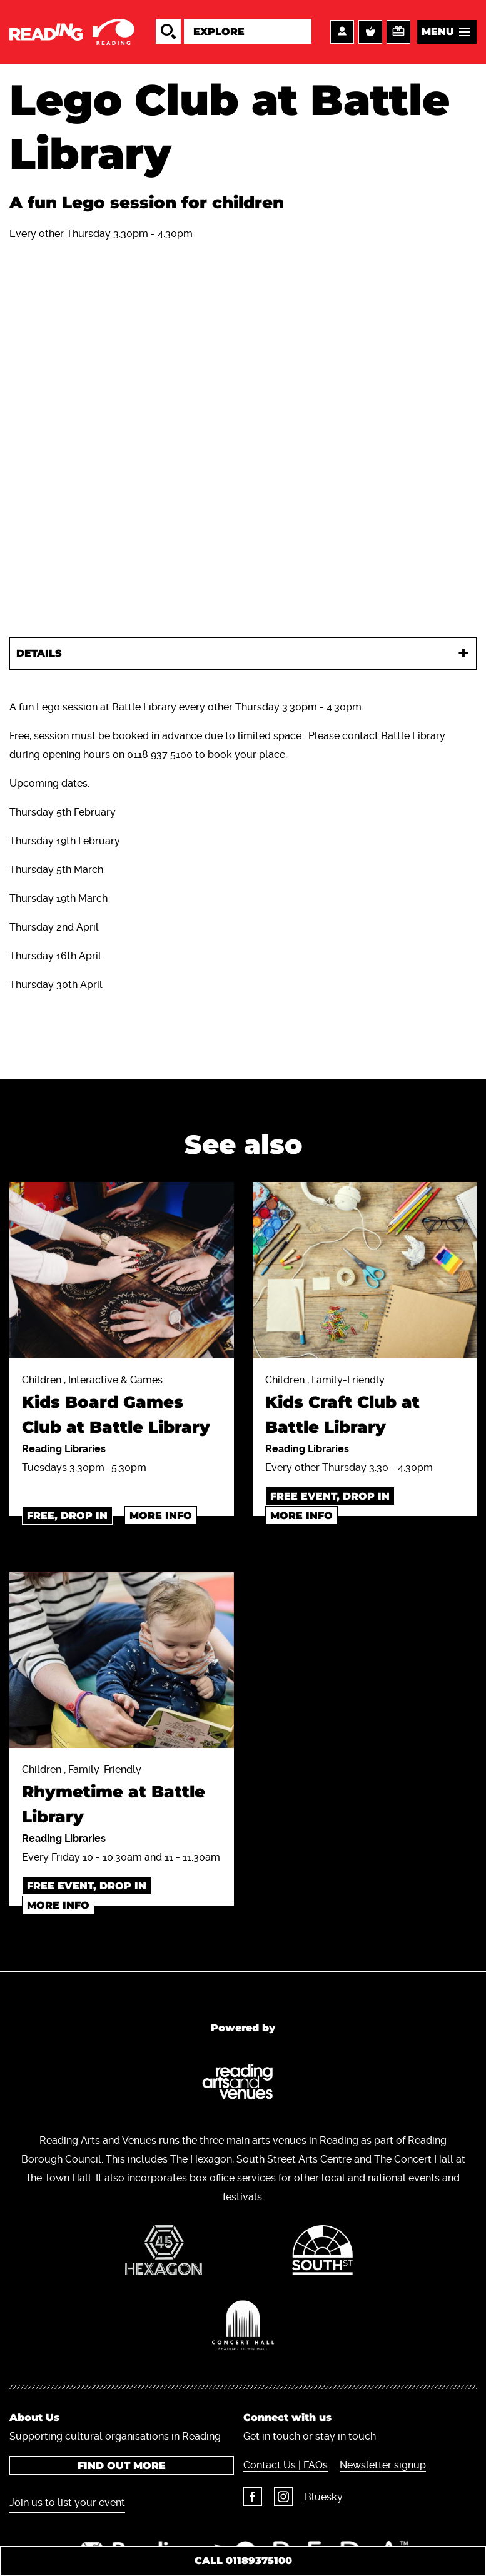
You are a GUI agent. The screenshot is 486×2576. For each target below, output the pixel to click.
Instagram (283, 2496)
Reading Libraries (64, 1449)
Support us (398, 32)
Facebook (252, 2496)
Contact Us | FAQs (285, 2465)
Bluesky (324, 2497)
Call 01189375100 (243, 2561)
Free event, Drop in (330, 1496)
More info (160, 1516)
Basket (370, 32)
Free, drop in (67, 1516)
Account (342, 32)
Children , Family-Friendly (365, 1407)
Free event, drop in (86, 1886)
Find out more (122, 2466)
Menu (438, 32)
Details (39, 653)
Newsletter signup (383, 2465)
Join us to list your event (67, 2502)
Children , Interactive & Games (121, 1407)
